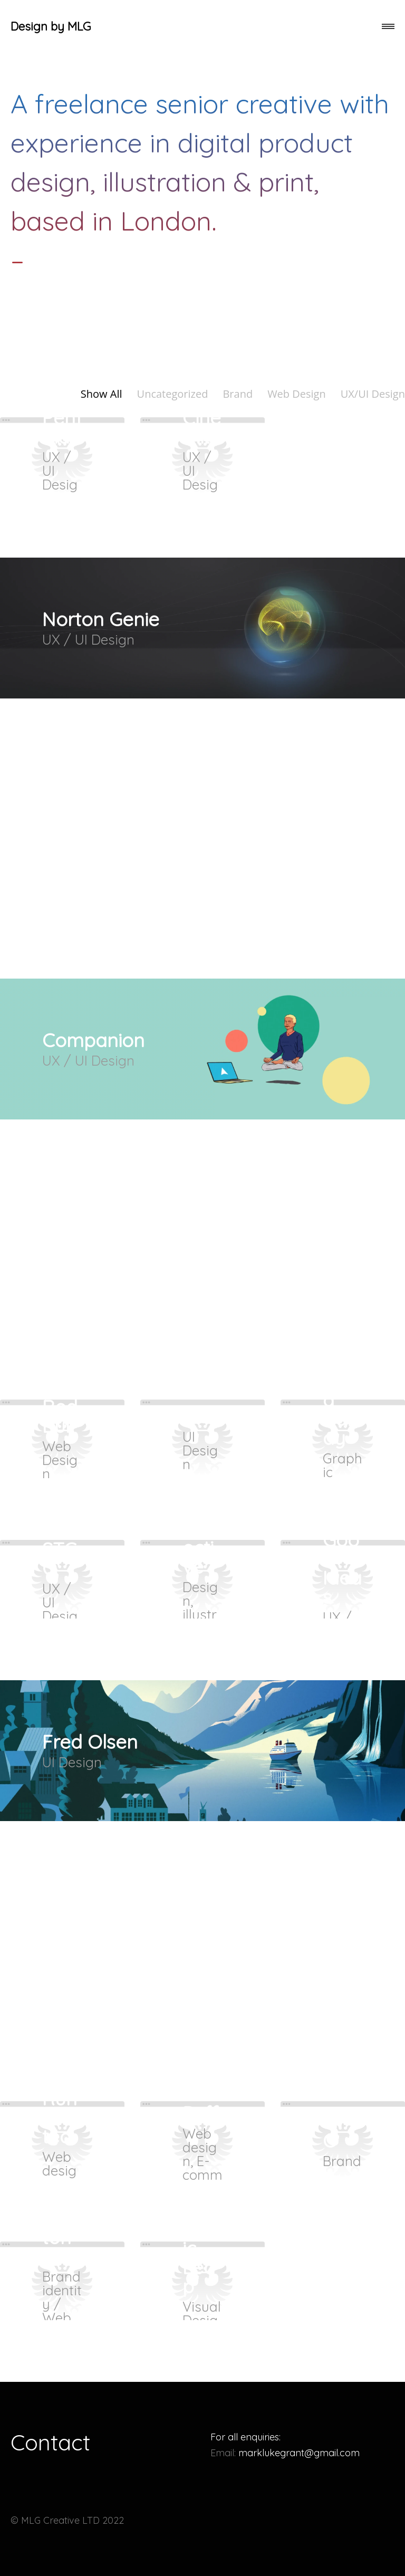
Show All (101, 394)
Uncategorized (172, 394)
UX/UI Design (373, 394)
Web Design (296, 394)
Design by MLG (51, 26)
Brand (238, 394)
